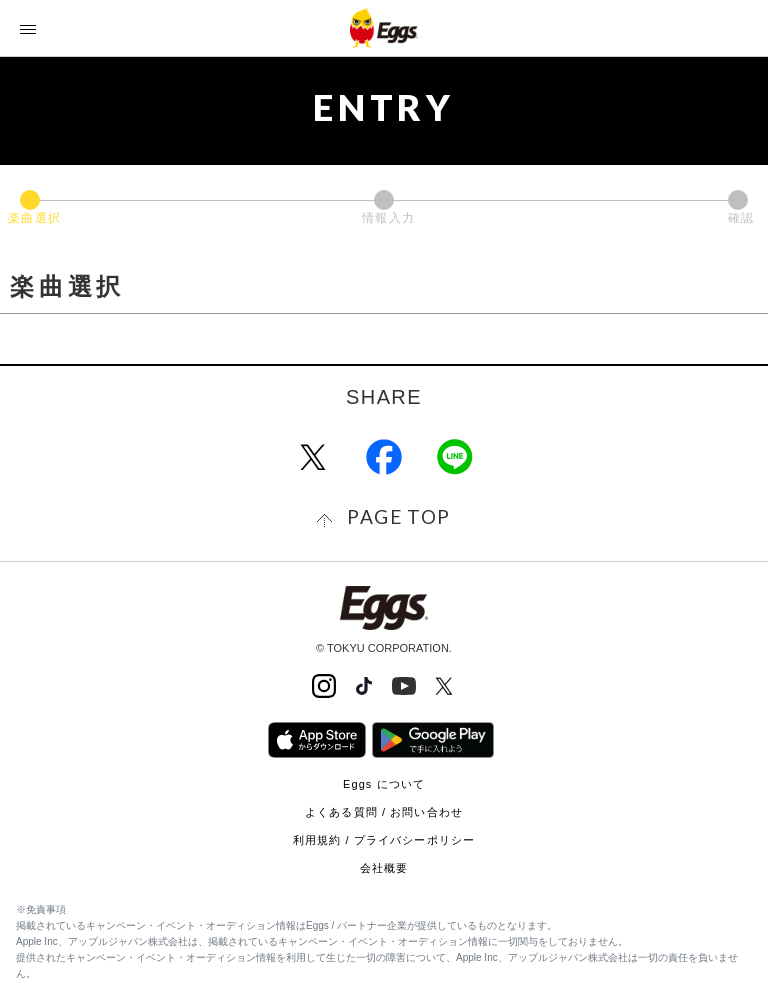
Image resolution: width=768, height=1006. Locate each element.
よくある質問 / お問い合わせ (384, 812)
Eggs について (384, 784)
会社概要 (384, 868)
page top (398, 516)
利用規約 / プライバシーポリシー (384, 840)
